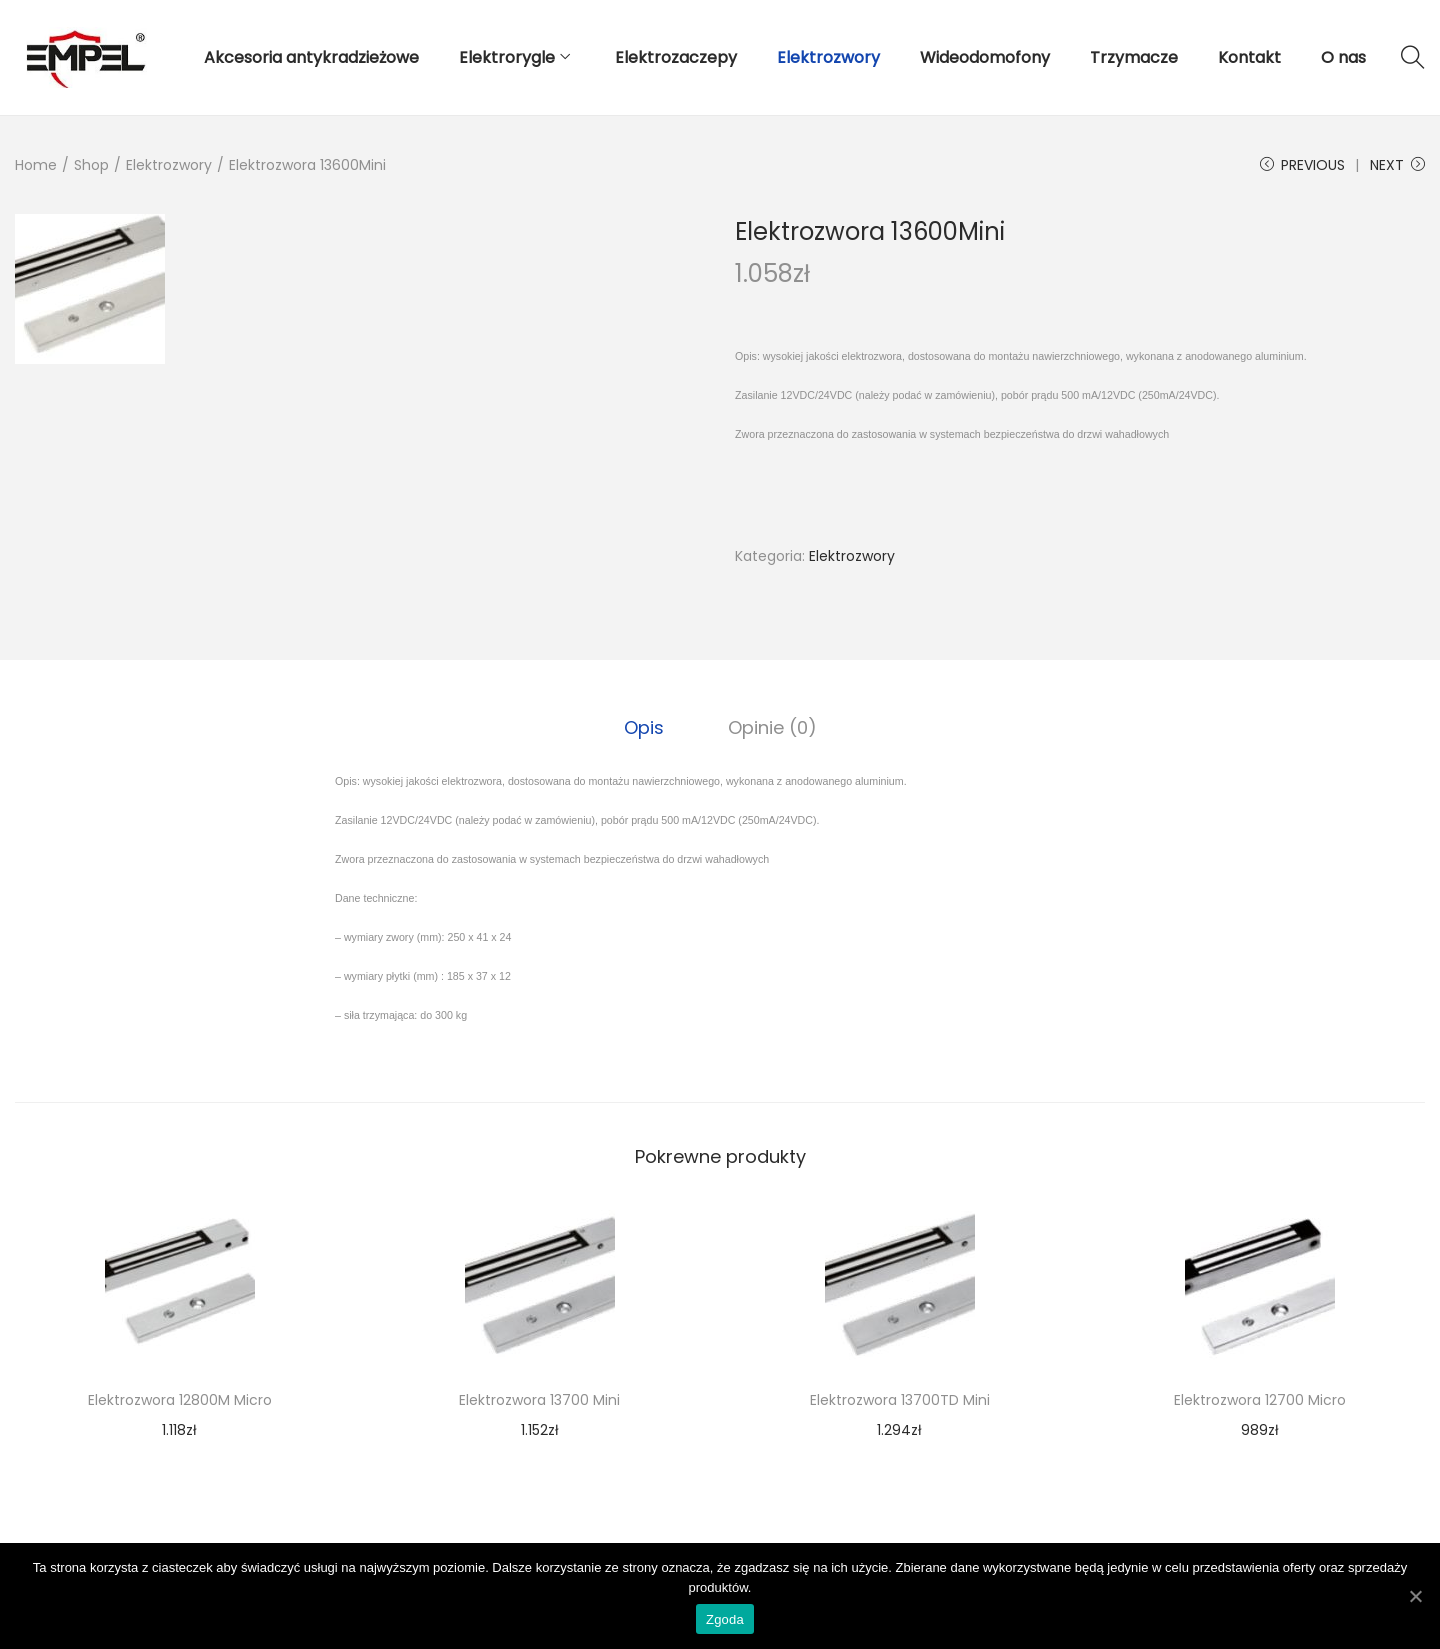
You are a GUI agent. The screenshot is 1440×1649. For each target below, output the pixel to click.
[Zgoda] (1415, 1596)
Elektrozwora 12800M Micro (180, 1400)
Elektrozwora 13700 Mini (539, 1400)
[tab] (644, 728)
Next (1397, 165)
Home (36, 165)
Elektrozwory (169, 165)
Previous (1302, 165)
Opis (644, 727)
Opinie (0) (772, 727)
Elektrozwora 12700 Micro (1260, 1400)
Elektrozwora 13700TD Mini (900, 1400)
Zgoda (725, 1619)
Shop (91, 165)
